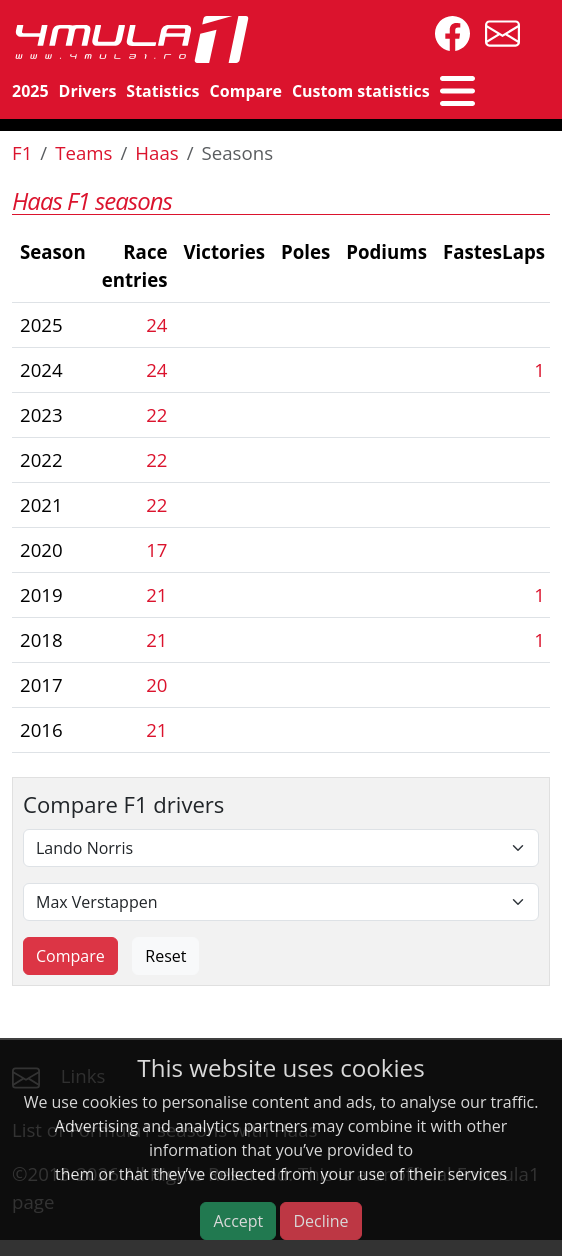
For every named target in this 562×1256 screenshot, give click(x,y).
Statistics (162, 91)
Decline (320, 1221)
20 (156, 684)
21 (156, 594)
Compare (246, 91)
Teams (83, 152)
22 (156, 414)
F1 (22, 152)
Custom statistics (361, 91)
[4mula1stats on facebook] (447, 31)
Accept (238, 1221)
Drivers (88, 91)
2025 (30, 91)
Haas (156, 152)
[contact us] (497, 31)
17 (156, 549)
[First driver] (281, 848)
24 (156, 324)
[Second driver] (281, 902)
